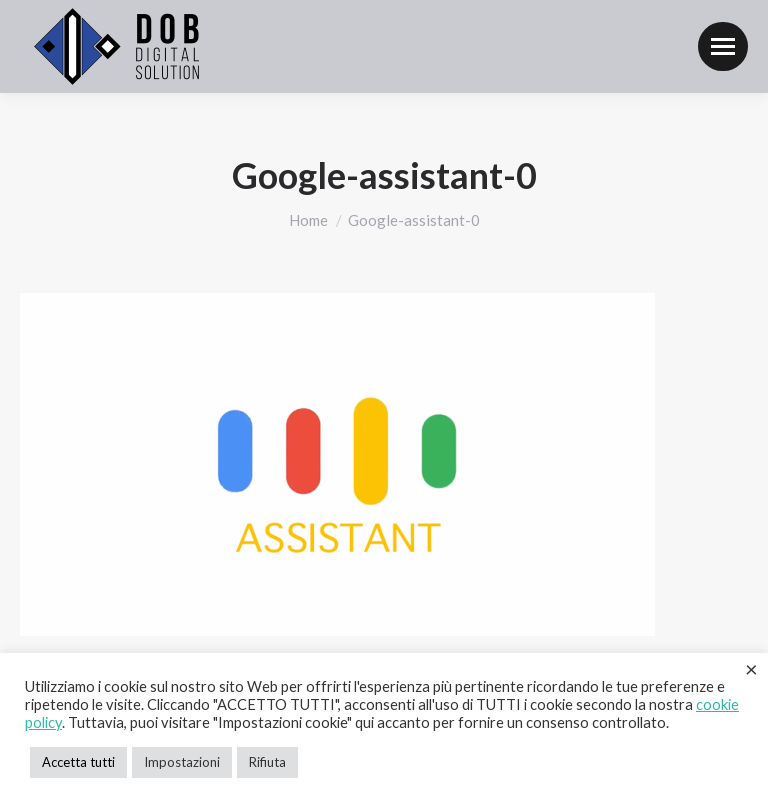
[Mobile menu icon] (723, 46)
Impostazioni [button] (182, 762)
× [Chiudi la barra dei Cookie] (751, 669)
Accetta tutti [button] (78, 762)
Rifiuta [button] (267, 762)
